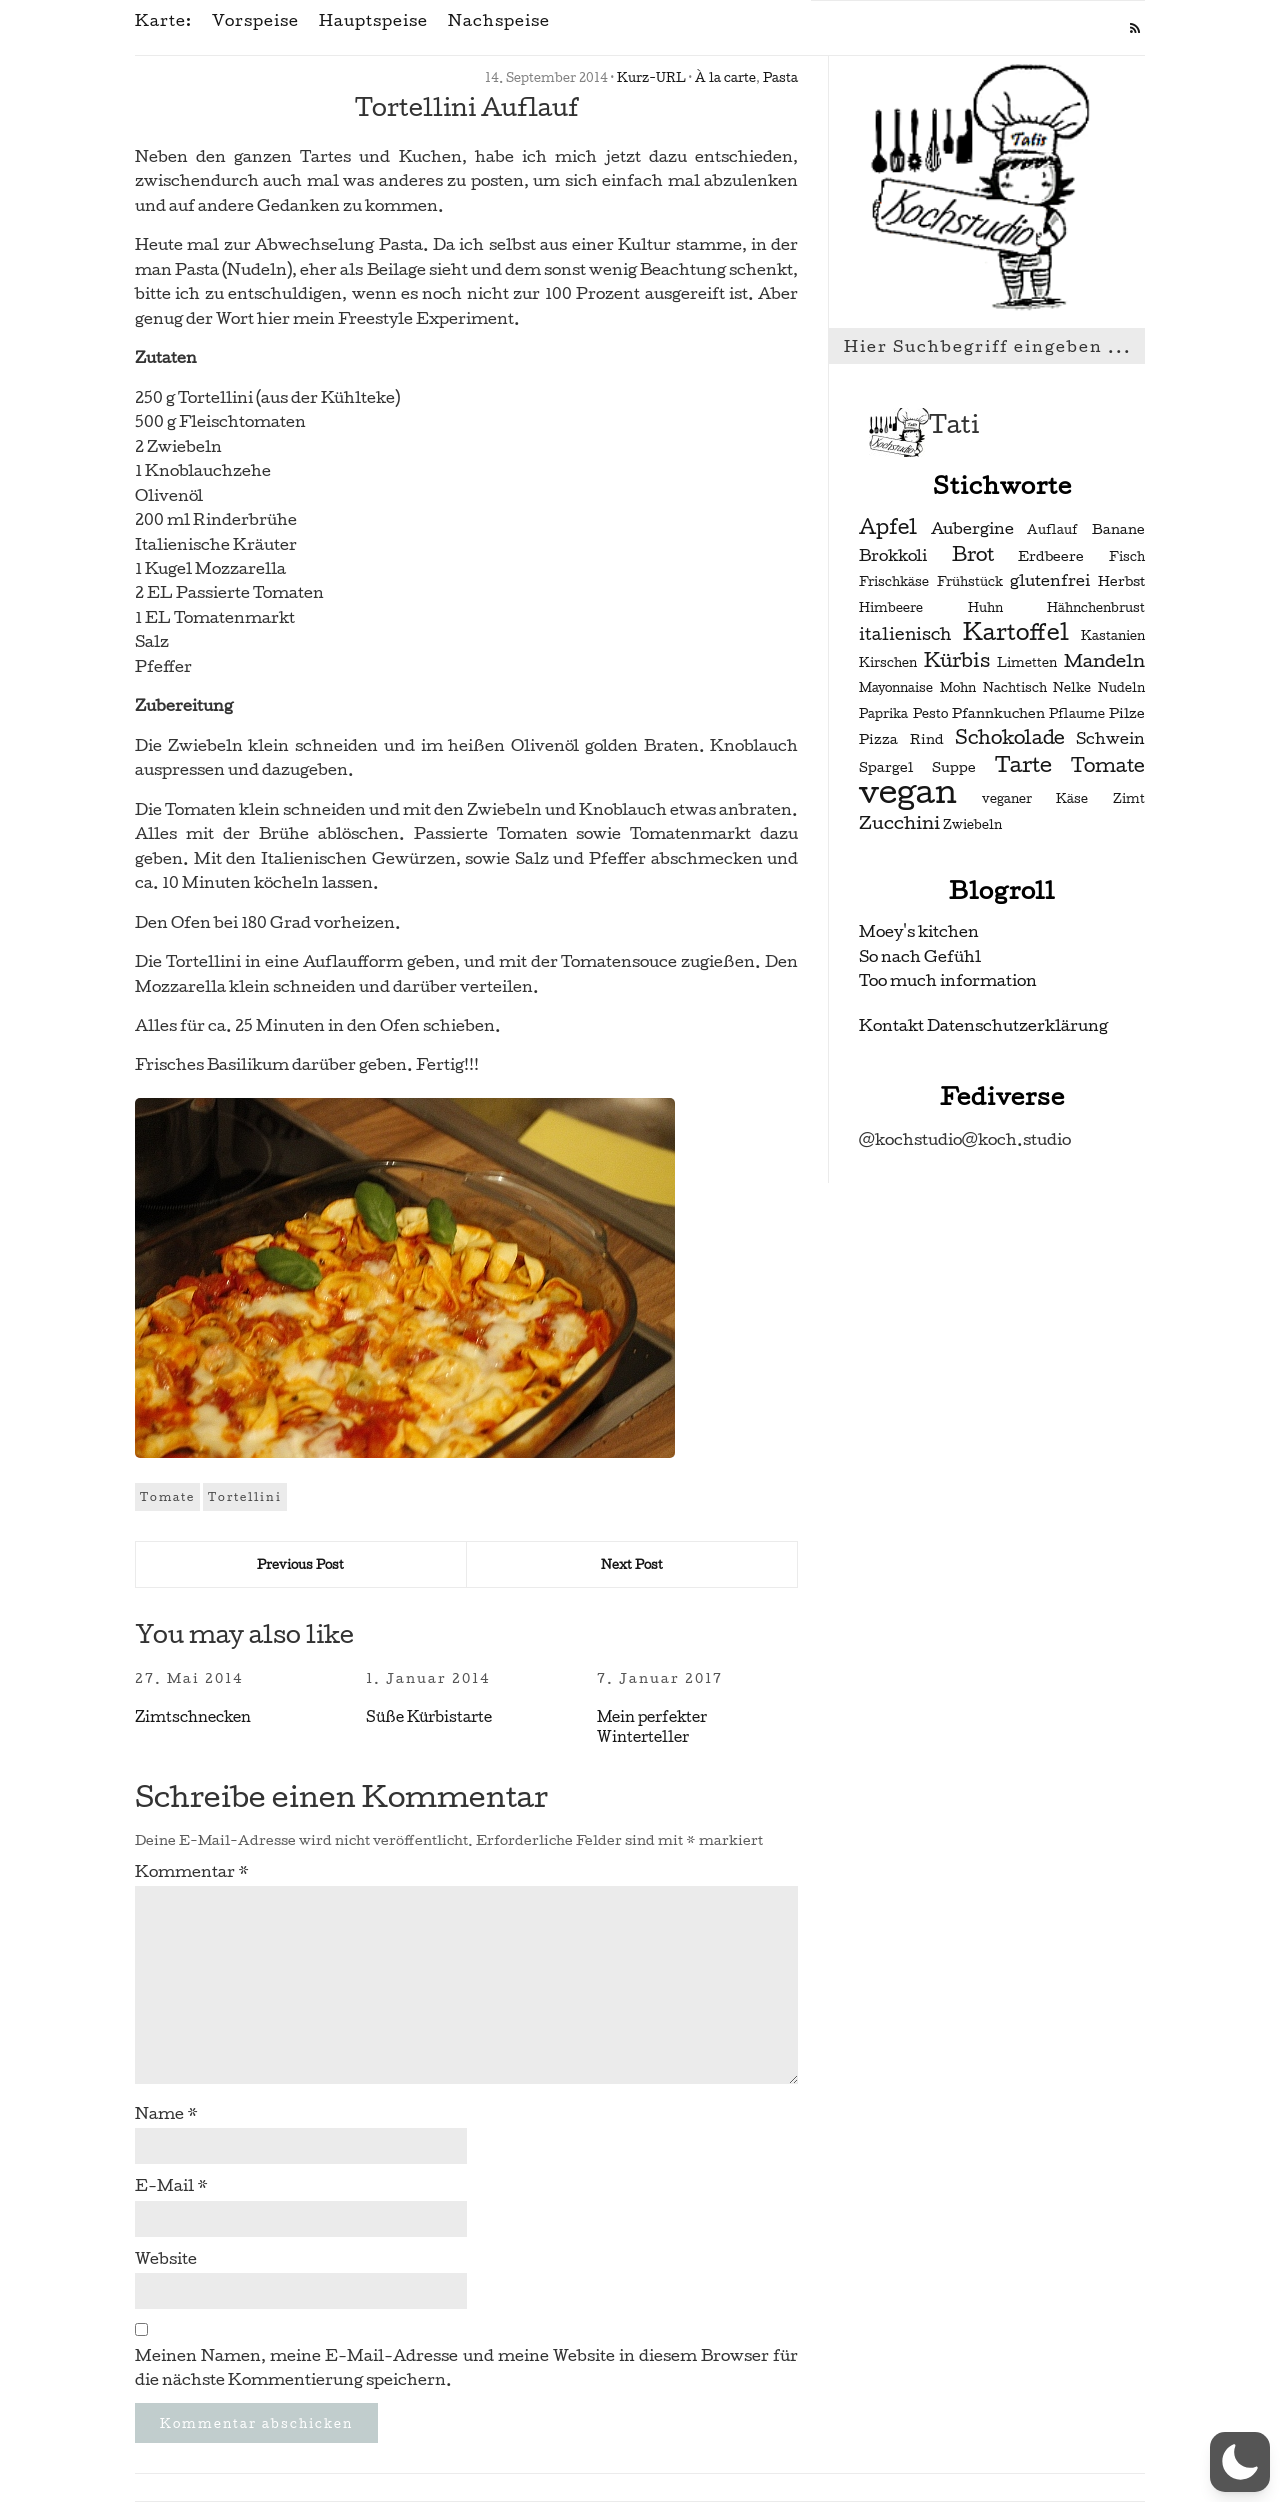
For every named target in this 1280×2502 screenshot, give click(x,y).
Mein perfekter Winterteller (652, 1727)
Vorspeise (255, 21)
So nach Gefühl (920, 956)
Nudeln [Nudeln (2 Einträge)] (1121, 688)
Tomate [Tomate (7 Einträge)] (1108, 766)
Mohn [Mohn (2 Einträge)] (958, 688)
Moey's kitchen (919, 931)
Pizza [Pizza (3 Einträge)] (878, 739)
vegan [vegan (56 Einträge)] (908, 792)
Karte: (163, 21)
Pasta (780, 78)
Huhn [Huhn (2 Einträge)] (985, 608)
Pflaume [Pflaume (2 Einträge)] (1077, 714)
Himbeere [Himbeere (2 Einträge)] (891, 608)
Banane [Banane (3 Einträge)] (1118, 529)
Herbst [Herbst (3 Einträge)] (1121, 581)
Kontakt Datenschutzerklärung (983, 1025)
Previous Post (300, 1564)
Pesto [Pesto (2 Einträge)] (930, 714)
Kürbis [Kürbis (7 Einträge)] (957, 661)
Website (166, 2258)
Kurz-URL (651, 78)
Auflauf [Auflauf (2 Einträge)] (1052, 530)
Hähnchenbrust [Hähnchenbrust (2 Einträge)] (1096, 608)
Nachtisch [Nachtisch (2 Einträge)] (1015, 688)
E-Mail (171, 2185)
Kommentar (192, 1871)
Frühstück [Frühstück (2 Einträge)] (970, 582)
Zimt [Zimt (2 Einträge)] (1129, 799)
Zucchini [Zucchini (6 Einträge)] (899, 822)
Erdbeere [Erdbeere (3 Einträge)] (1051, 556)
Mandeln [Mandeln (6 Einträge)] (1104, 660)
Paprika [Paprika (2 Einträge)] (883, 714)
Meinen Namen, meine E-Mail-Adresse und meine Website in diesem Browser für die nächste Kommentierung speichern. (466, 2367)
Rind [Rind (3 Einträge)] (927, 739)
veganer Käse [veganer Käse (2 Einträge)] (1035, 799)
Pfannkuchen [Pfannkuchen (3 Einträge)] (998, 713)
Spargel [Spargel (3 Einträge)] (886, 767)
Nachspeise (499, 21)
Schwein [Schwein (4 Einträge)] (1110, 739)
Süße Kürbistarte (429, 1717)
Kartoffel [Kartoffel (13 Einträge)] (1016, 632)
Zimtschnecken (193, 1717)
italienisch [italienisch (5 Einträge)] (905, 634)
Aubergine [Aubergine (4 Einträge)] (972, 529)
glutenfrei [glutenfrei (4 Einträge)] (1050, 581)
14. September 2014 (546, 78)
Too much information (948, 980)
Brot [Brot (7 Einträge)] (973, 555)
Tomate (167, 1497)
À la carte (725, 78)
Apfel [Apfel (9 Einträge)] (888, 527)
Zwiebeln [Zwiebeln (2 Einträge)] (972, 825)
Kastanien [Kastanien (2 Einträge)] (1113, 636)
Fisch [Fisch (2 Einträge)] (1127, 557)
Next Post (632, 1564)
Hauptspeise (373, 21)
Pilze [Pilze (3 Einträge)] (1127, 713)
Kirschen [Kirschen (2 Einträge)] (888, 663)
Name (166, 2113)
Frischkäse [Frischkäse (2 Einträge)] (894, 582)
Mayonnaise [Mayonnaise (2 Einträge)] (896, 688)
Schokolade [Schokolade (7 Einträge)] (1010, 738)
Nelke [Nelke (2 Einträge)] (1072, 688)
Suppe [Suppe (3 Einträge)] (954, 767)
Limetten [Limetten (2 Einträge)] (1027, 663)
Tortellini (245, 1497)
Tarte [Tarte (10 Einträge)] (1023, 764)
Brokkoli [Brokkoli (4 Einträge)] (893, 556)
